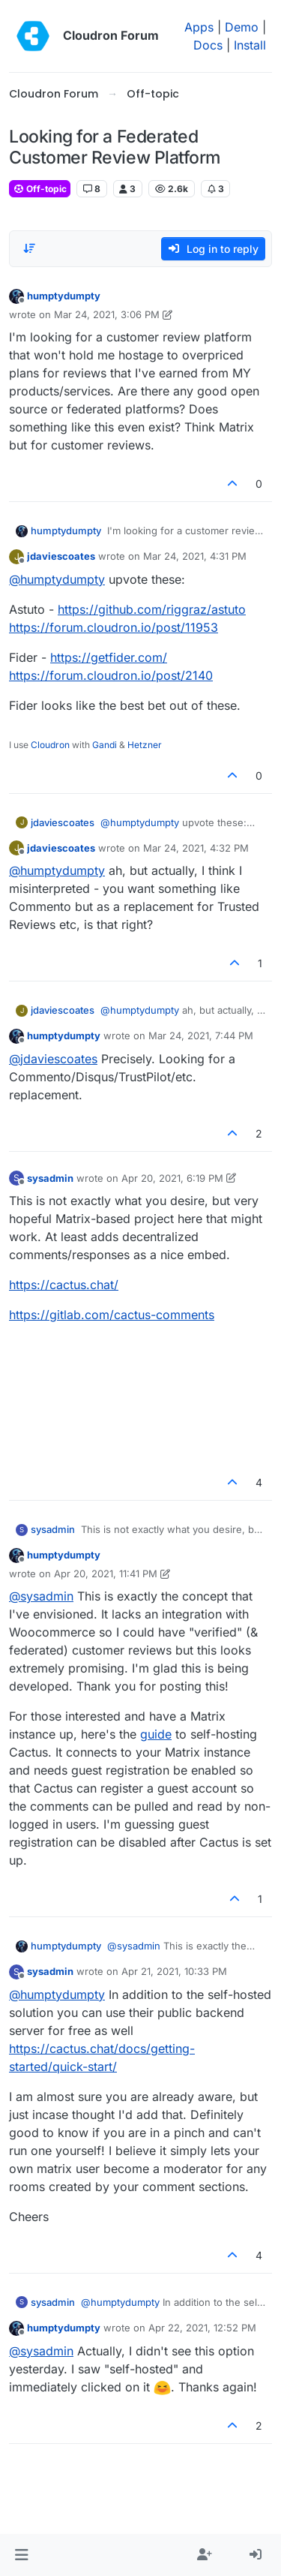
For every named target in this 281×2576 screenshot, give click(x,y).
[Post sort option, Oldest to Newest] (29, 248)
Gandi (104, 744)
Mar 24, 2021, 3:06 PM (107, 314)
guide (156, 1734)
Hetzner (144, 744)
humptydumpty (63, 296)
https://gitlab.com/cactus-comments (111, 1314)
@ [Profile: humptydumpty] (57, 579)
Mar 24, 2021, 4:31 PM (195, 556)
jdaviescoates (61, 556)
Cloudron (50, 744)
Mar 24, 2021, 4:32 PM (196, 848)
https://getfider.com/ (108, 657)
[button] (21, 2555)
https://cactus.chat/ (63, 1284)
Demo (242, 27)
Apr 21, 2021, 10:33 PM (174, 1971)
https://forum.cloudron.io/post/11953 (113, 627)
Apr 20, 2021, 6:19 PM (172, 1178)
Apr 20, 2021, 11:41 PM (105, 1574)
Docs (208, 45)
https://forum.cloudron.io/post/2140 (111, 675)
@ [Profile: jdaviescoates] (53, 1058)
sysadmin (50, 1178)
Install (250, 45)
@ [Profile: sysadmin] (41, 1596)
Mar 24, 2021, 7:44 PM (200, 1035)
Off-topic (40, 188)
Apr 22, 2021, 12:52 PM (202, 2328)
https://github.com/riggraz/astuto (152, 609)
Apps (199, 27)
